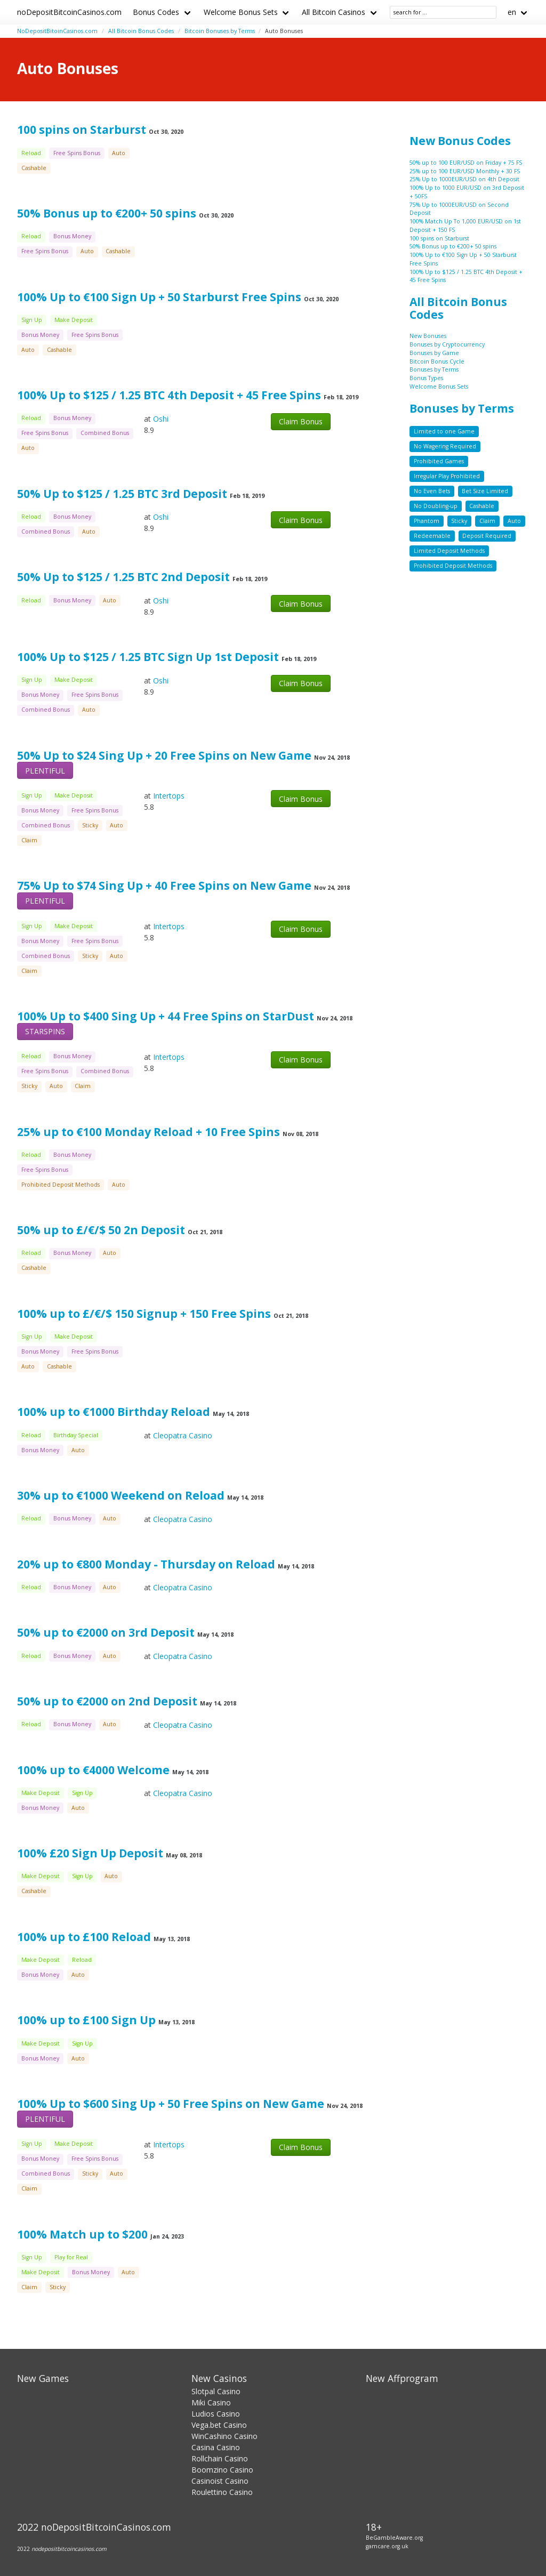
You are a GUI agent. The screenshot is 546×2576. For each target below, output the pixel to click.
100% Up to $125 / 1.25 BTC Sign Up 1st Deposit (148, 656)
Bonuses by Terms (434, 369)
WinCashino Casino (224, 2436)
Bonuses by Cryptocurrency (447, 344)
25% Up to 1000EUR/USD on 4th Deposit (464, 179)
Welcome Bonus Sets (241, 12)
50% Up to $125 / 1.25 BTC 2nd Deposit (123, 576)
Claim (487, 521)
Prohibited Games (439, 461)
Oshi (160, 419)
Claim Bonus (301, 421)
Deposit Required (486, 536)
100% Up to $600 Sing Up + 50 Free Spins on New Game (170, 2103)
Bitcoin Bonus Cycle (437, 361)
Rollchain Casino (219, 2458)
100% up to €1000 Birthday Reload (115, 1411)
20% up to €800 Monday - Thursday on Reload (147, 1564)
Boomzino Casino (222, 2470)
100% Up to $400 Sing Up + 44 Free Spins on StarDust (165, 1016)
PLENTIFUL (45, 771)
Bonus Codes (156, 12)
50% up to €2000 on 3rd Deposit (106, 1632)
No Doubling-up (435, 506)
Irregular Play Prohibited (447, 476)
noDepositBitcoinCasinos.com (69, 12)
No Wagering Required (445, 446)
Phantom (426, 521)
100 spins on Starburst (81, 129)
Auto (514, 521)
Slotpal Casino (215, 2391)
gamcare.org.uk (387, 2546)
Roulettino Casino (222, 2492)
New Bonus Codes (460, 140)
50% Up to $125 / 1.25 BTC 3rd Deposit (122, 493)
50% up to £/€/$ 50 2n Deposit (101, 1229)
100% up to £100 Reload (84, 1936)
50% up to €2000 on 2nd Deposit (107, 1701)
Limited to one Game (444, 431)
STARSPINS (45, 1031)
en (512, 12)
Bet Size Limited (485, 491)
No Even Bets (432, 491)
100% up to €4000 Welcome (93, 1769)
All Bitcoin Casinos (333, 12)
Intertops (168, 796)
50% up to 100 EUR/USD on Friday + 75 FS (466, 162)
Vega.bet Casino (219, 2425)
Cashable (481, 506)
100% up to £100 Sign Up (87, 2019)
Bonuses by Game (434, 353)
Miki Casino (211, 2402)
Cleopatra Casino (182, 1435)
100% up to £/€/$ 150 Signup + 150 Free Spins (144, 1313)
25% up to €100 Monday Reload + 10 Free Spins (148, 1131)
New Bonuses (428, 336)
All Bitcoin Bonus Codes (141, 31)
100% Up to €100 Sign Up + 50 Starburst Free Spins (159, 296)
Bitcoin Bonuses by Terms (219, 31)
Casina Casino (215, 2447)
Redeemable (432, 536)
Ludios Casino (215, 2414)
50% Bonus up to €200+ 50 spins (106, 213)
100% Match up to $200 (82, 2234)
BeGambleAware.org (394, 2537)
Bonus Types (426, 378)
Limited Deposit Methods (449, 550)
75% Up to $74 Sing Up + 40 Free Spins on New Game (164, 885)
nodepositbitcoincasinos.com (69, 2549)
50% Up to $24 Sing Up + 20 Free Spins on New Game (164, 755)
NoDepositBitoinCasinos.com (57, 31)
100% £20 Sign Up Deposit (91, 1853)
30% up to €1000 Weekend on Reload (122, 1495)
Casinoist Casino (219, 2481)
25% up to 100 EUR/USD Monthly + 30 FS (465, 171)
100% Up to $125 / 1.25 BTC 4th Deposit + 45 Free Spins (169, 395)
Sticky (459, 521)
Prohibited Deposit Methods (453, 565)
